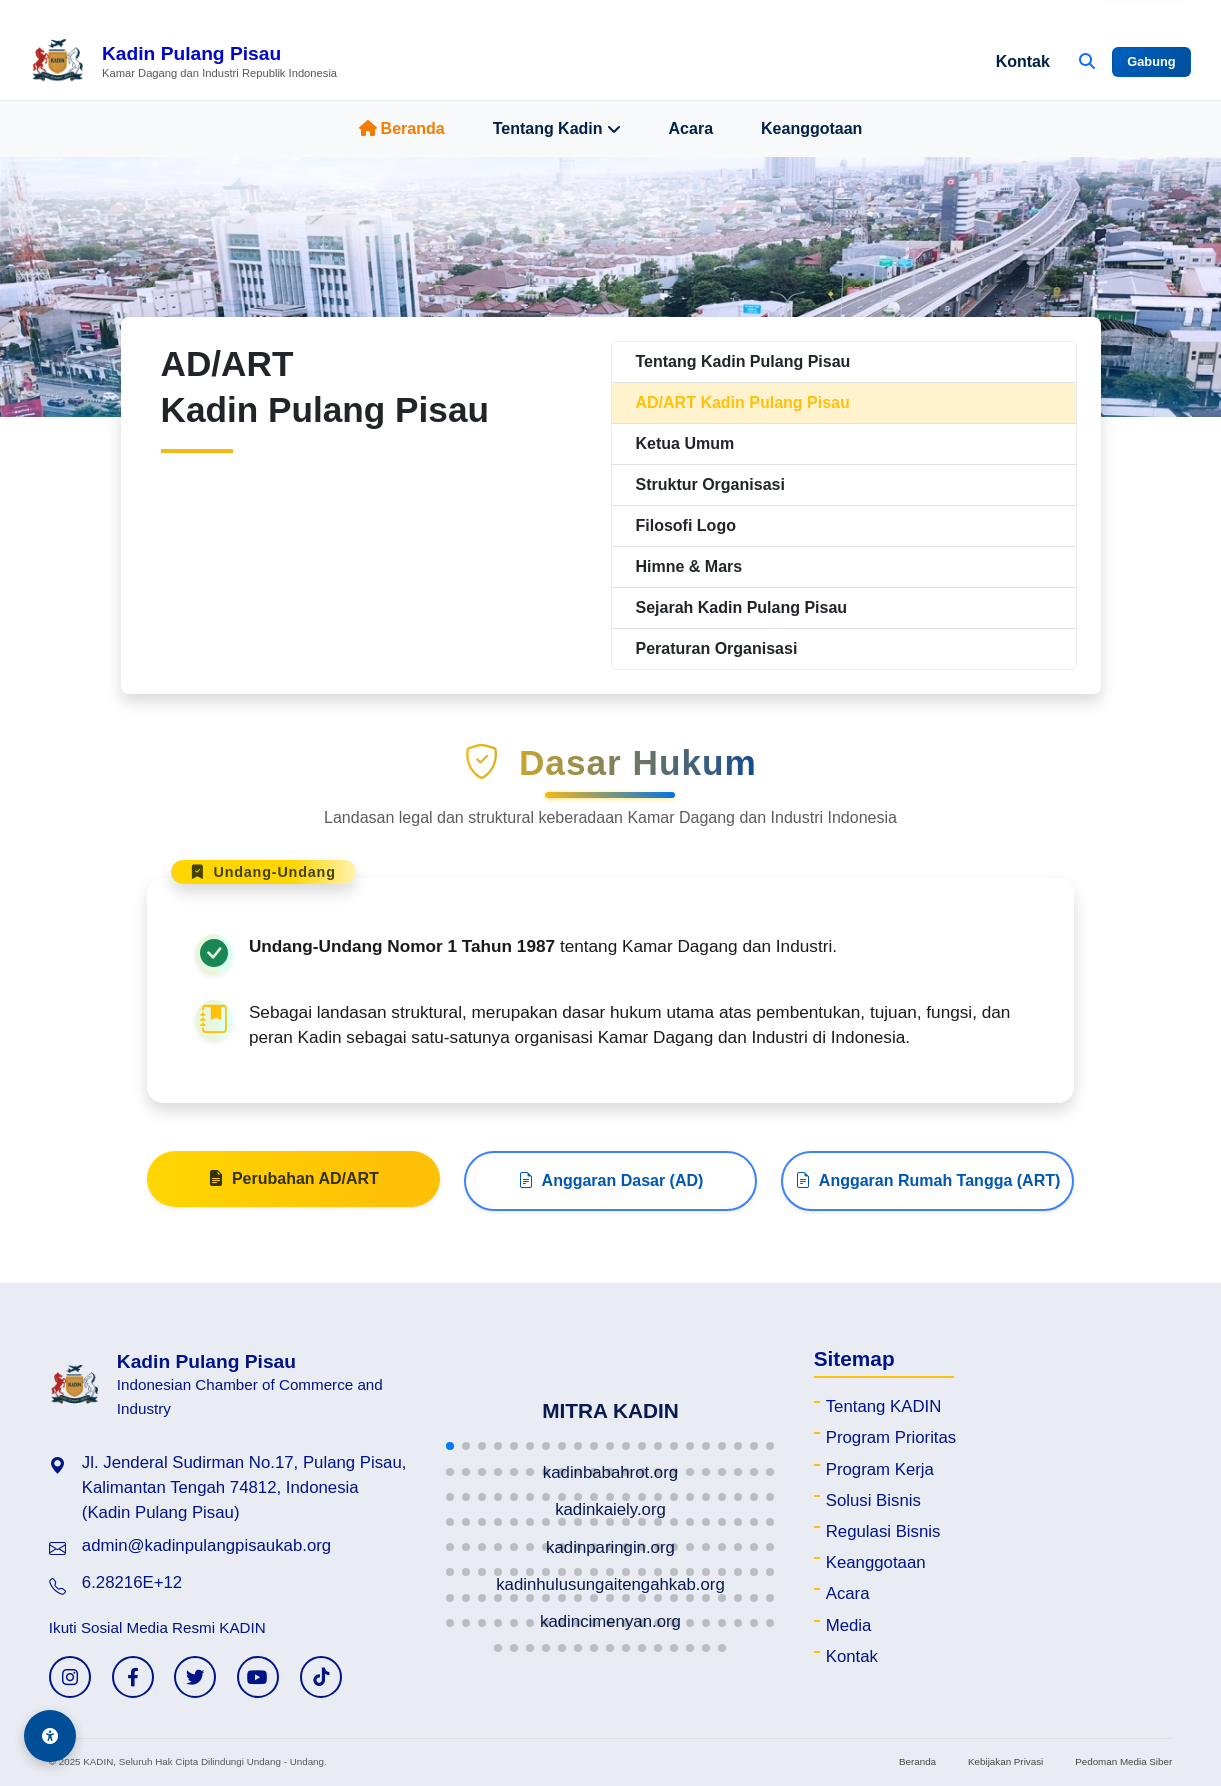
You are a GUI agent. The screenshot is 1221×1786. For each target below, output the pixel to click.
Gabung (1151, 61)
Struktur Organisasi (710, 484)
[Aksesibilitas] (50, 1736)
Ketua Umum (685, 443)
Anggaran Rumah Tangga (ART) (927, 1191)
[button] (450, 1446)
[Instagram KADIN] (70, 1677)
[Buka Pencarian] (1087, 62)
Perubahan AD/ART (293, 1189)
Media (849, 1625)
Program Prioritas (891, 1437)
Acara (691, 128)
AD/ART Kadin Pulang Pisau (743, 402)
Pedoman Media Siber (1123, 1761)
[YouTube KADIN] (258, 1677)
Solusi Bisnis (873, 1500)
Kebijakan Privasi (1005, 1761)
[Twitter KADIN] (195, 1677)
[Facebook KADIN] (133, 1677)
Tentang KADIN (884, 1406)
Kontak (1023, 61)
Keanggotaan (811, 128)
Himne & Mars (689, 566)
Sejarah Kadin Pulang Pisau (742, 607)
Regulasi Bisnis (883, 1531)
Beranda (402, 128)
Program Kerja (880, 1469)
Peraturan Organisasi (717, 648)
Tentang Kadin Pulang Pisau (743, 361)
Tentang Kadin (557, 129)
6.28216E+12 (132, 1582)
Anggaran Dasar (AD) (611, 1191)
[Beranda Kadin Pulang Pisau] (183, 62)
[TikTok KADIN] (321, 1677)
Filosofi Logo (686, 525)
